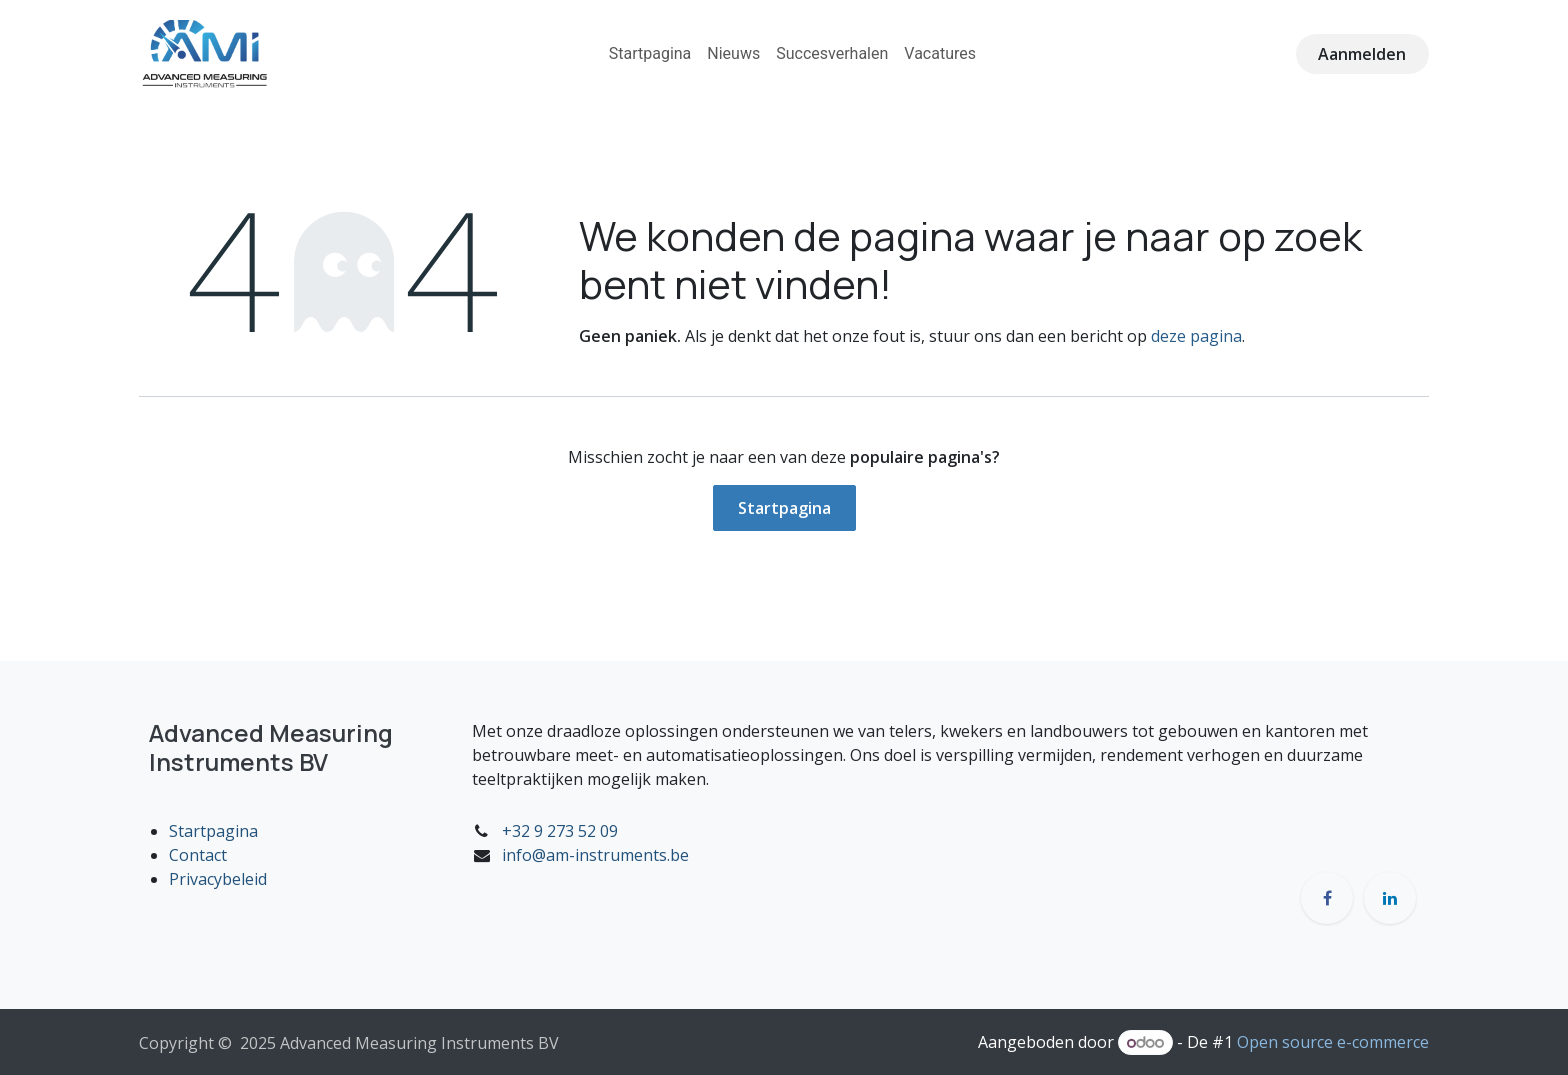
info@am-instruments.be (595, 855)
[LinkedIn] (1390, 898)
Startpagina (784, 508)
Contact (198, 855)
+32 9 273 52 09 (560, 831)
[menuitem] (650, 54)
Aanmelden (1362, 54)
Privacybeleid (218, 879)
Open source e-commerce (1333, 1042)
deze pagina (1196, 336)
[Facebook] (1327, 898)
